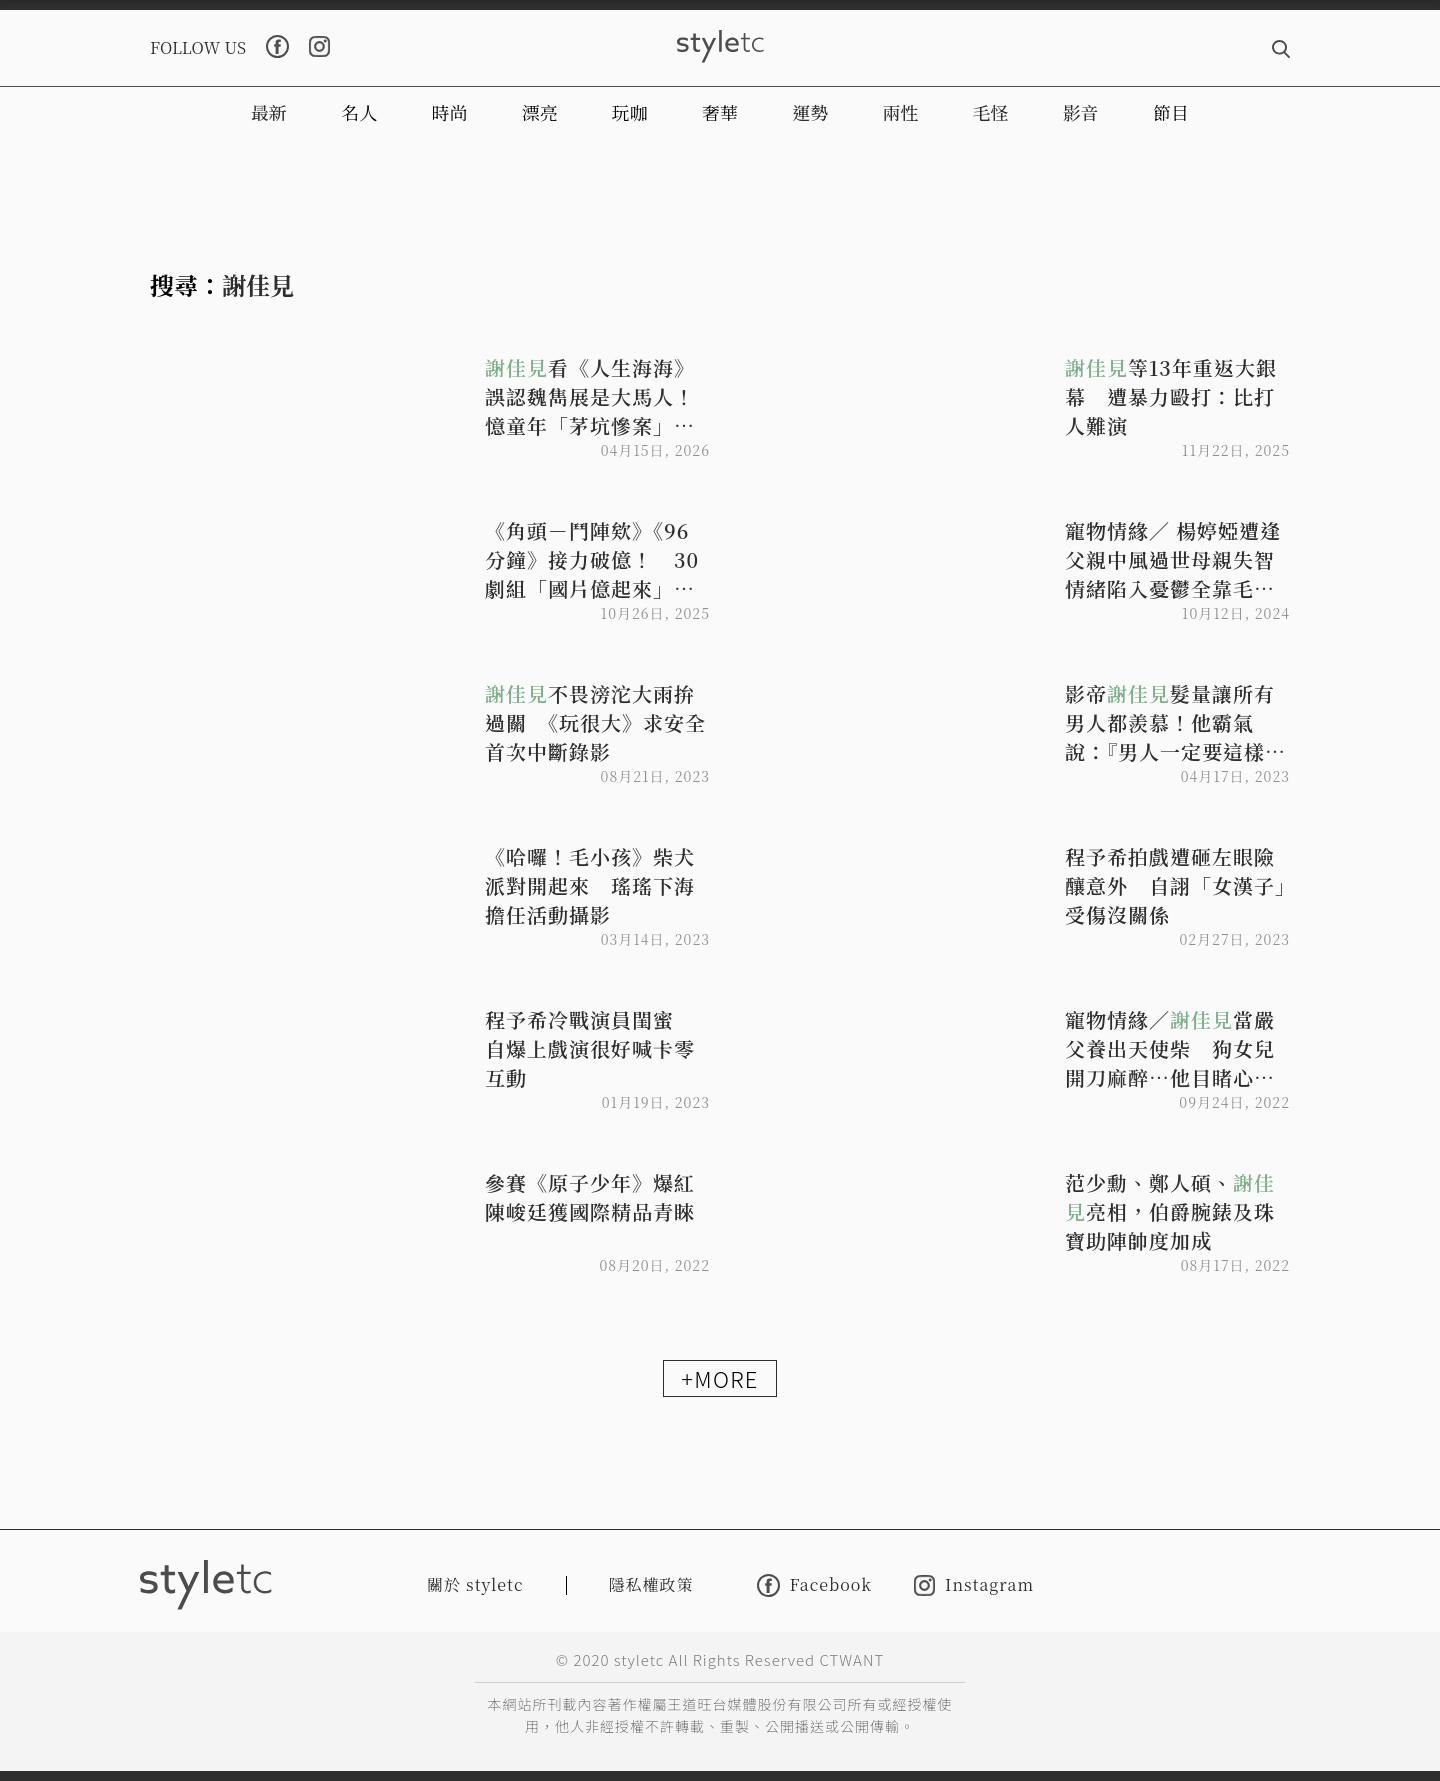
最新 (269, 112)
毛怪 (991, 112)
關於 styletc (475, 1584)
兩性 (900, 112)
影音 (1081, 112)
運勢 (810, 112)
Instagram (974, 1585)
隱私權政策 (651, 1584)
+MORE (719, 1378)
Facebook (814, 1585)
